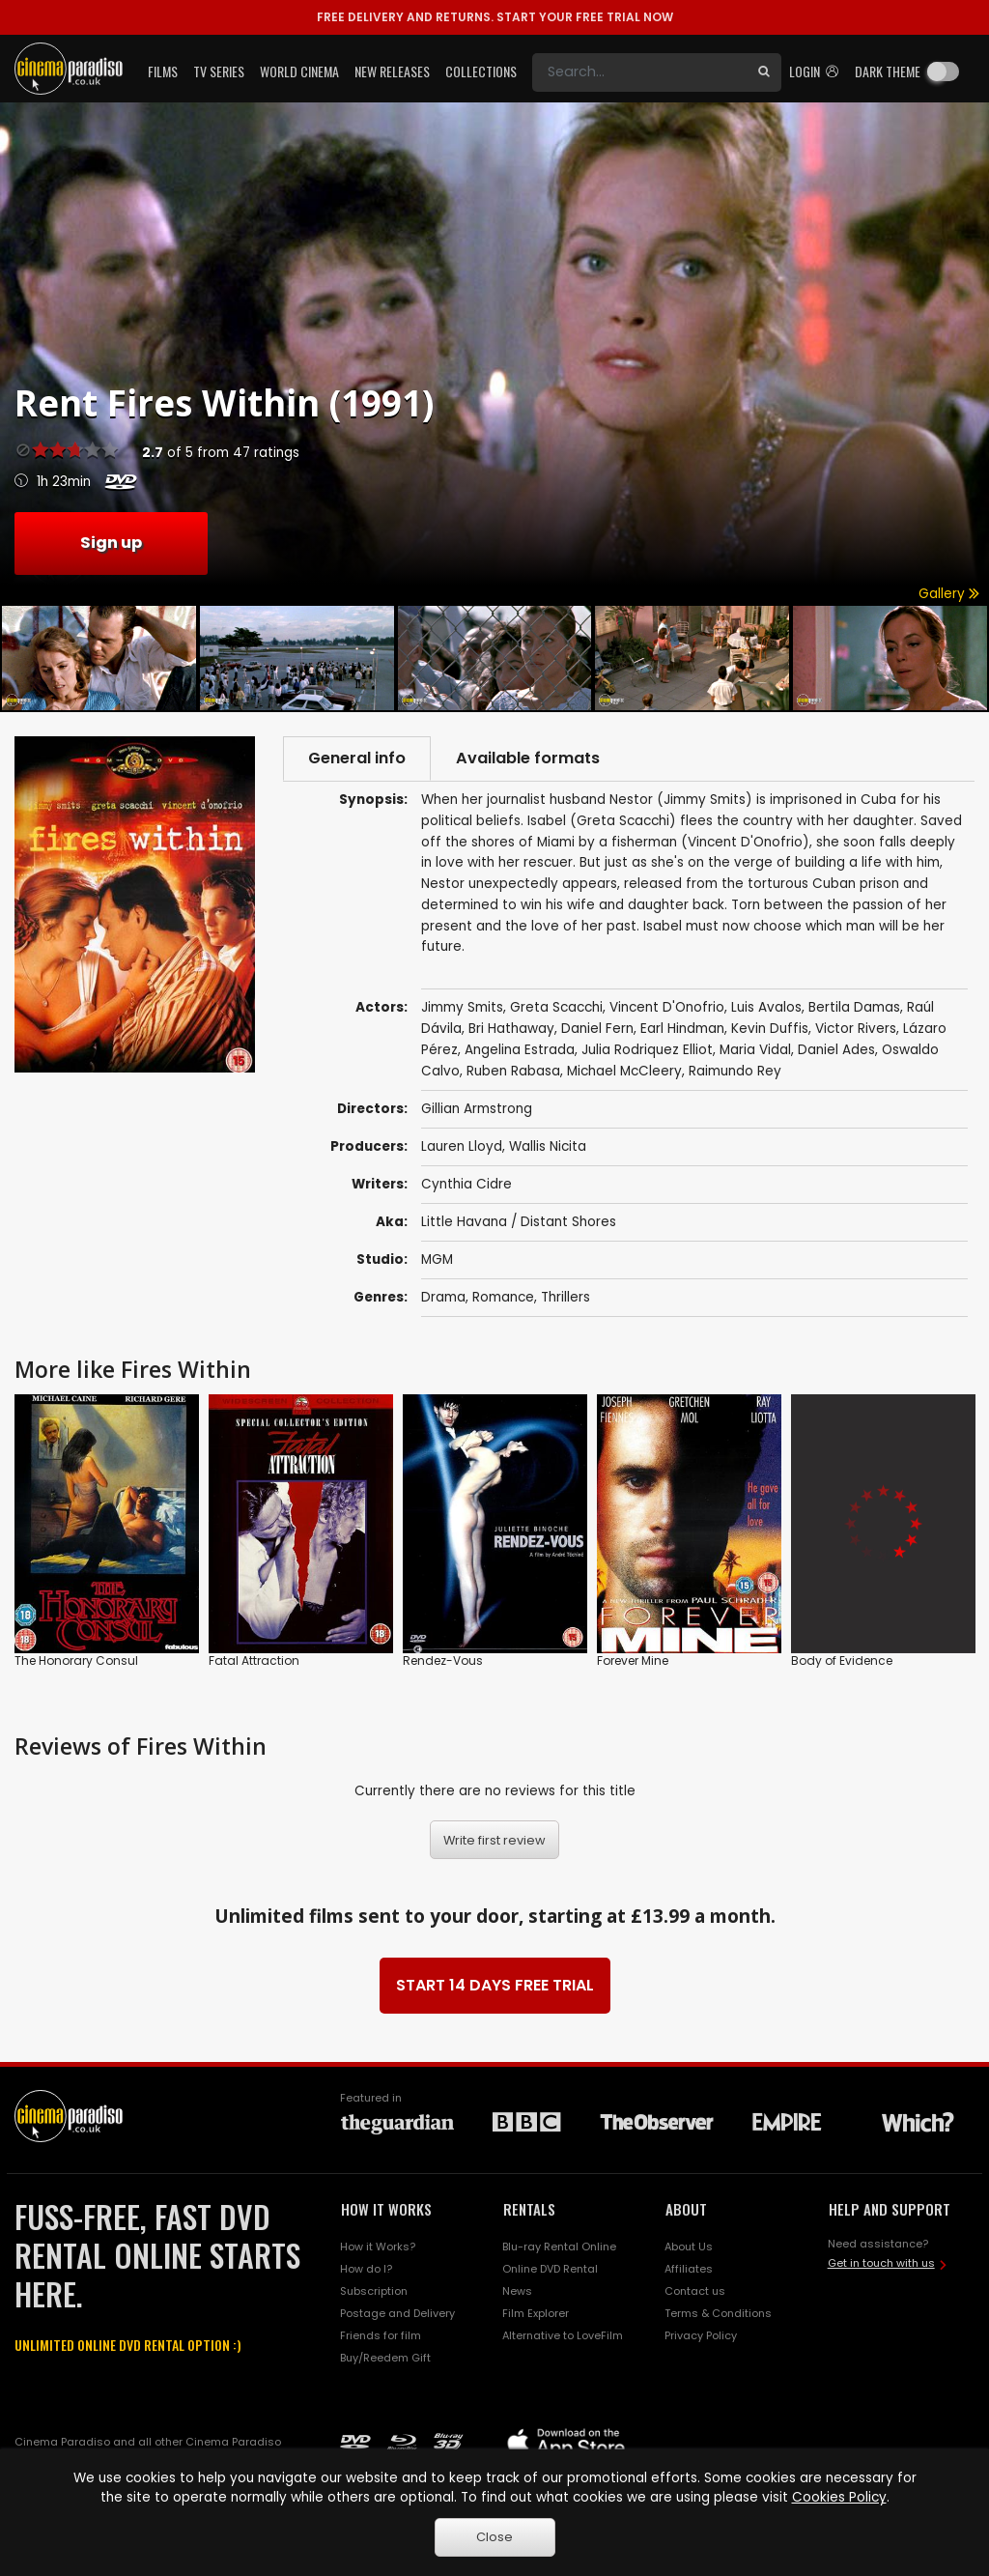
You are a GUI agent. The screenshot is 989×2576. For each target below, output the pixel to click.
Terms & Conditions (718, 2313)
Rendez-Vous (443, 1660)
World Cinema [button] (299, 71)
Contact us (694, 2291)
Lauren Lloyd (461, 1146)
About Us (688, 2246)
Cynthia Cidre (466, 1184)
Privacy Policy (700, 2335)
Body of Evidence (841, 1660)
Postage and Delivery (397, 2313)
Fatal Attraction (254, 1660)
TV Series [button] (218, 71)
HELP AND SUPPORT (889, 2208)
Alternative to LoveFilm (562, 2335)
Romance (503, 1297)
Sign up (111, 542)
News (517, 2291)
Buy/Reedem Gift (385, 2357)
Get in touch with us (881, 2263)
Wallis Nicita (547, 1146)
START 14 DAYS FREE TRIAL (495, 1985)
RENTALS (529, 2208)
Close (494, 2537)
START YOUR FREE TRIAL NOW (495, 17)
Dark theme (887, 71)
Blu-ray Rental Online (559, 2246)
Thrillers (565, 1297)
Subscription (374, 2291)
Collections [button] (481, 71)
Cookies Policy (839, 2497)
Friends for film (380, 2335)
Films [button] (163, 71)
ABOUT (686, 2208)
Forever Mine (632, 1660)
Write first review (494, 1840)
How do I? (366, 2268)
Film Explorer (535, 2313)
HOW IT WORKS (386, 2208)
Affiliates (688, 2268)
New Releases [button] (392, 71)
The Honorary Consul (76, 1660)
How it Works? (377, 2246)
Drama (443, 1297)
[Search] (639, 72)
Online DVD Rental (550, 2268)
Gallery (948, 594)
